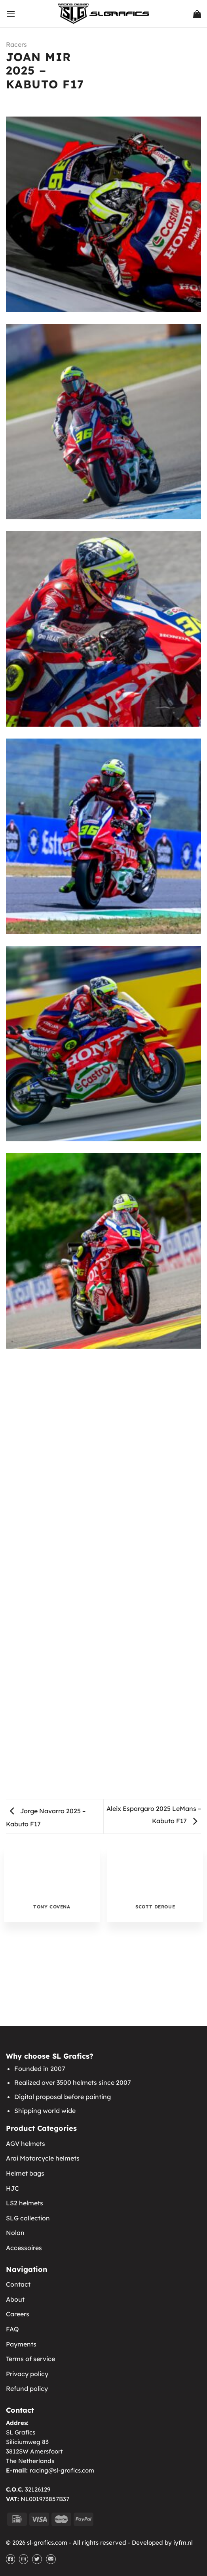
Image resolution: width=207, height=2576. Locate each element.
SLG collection (28, 2218)
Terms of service (30, 2359)
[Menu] (10, 13)
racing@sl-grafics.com (62, 2470)
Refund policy (27, 2388)
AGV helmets (25, 2143)
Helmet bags (25, 2173)
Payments (21, 2344)
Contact (18, 2284)
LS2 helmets (24, 2203)
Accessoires (24, 2248)
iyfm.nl (183, 2542)
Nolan (15, 2233)
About (15, 2299)
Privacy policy (27, 2374)
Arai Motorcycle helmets (43, 2158)
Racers (16, 44)
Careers (17, 2314)
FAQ (12, 2329)
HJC (12, 2188)
